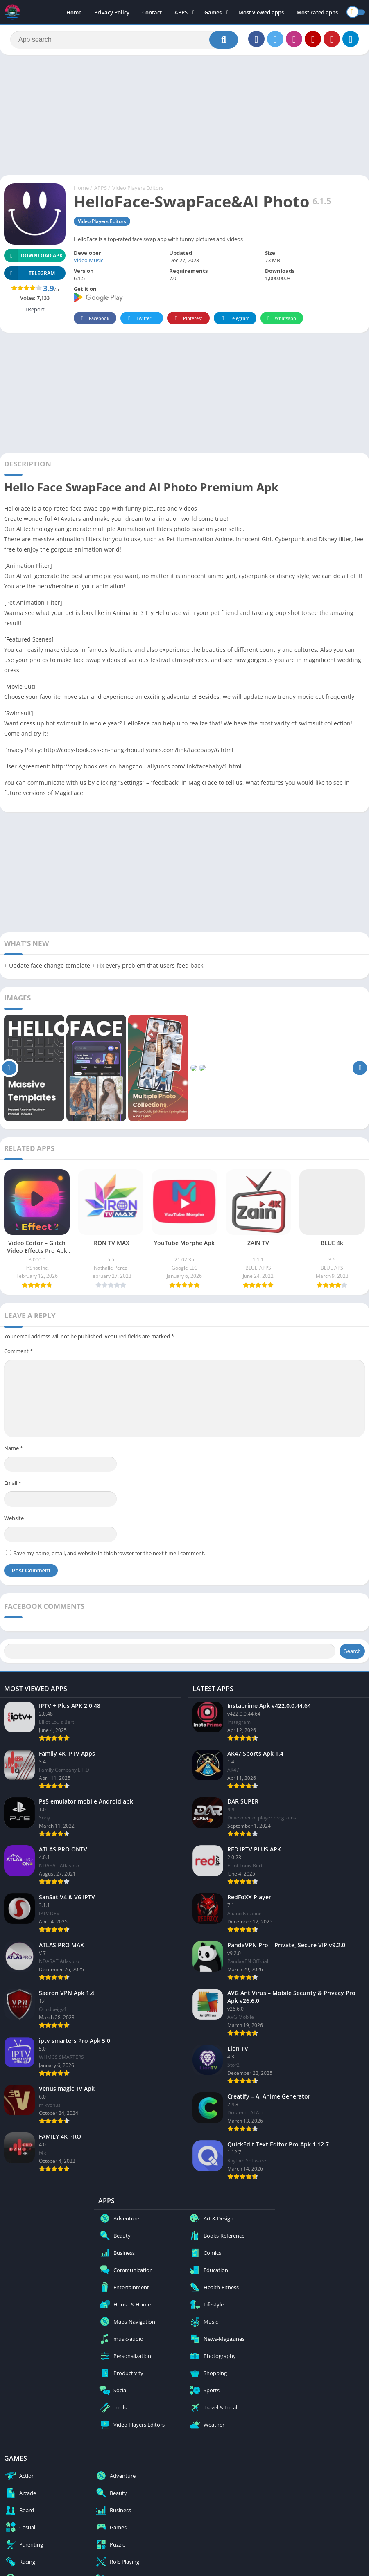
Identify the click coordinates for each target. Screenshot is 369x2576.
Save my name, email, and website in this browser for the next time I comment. (109, 1553)
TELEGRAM (29, 273)
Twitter (138, 318)
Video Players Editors (137, 187)
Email (12, 1482)
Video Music (88, 260)
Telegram (234, 318)
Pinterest (187, 318)
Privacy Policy (111, 12)
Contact (152, 12)
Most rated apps (317, 12)
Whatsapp (280, 318)
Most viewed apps (261, 12)
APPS (181, 12)
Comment (18, 1351)
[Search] (124, 40)
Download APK (33, 255)
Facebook (94, 318)
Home (73, 12)
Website (14, 1518)
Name (13, 1448)
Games (213, 12)
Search (352, 1651)
